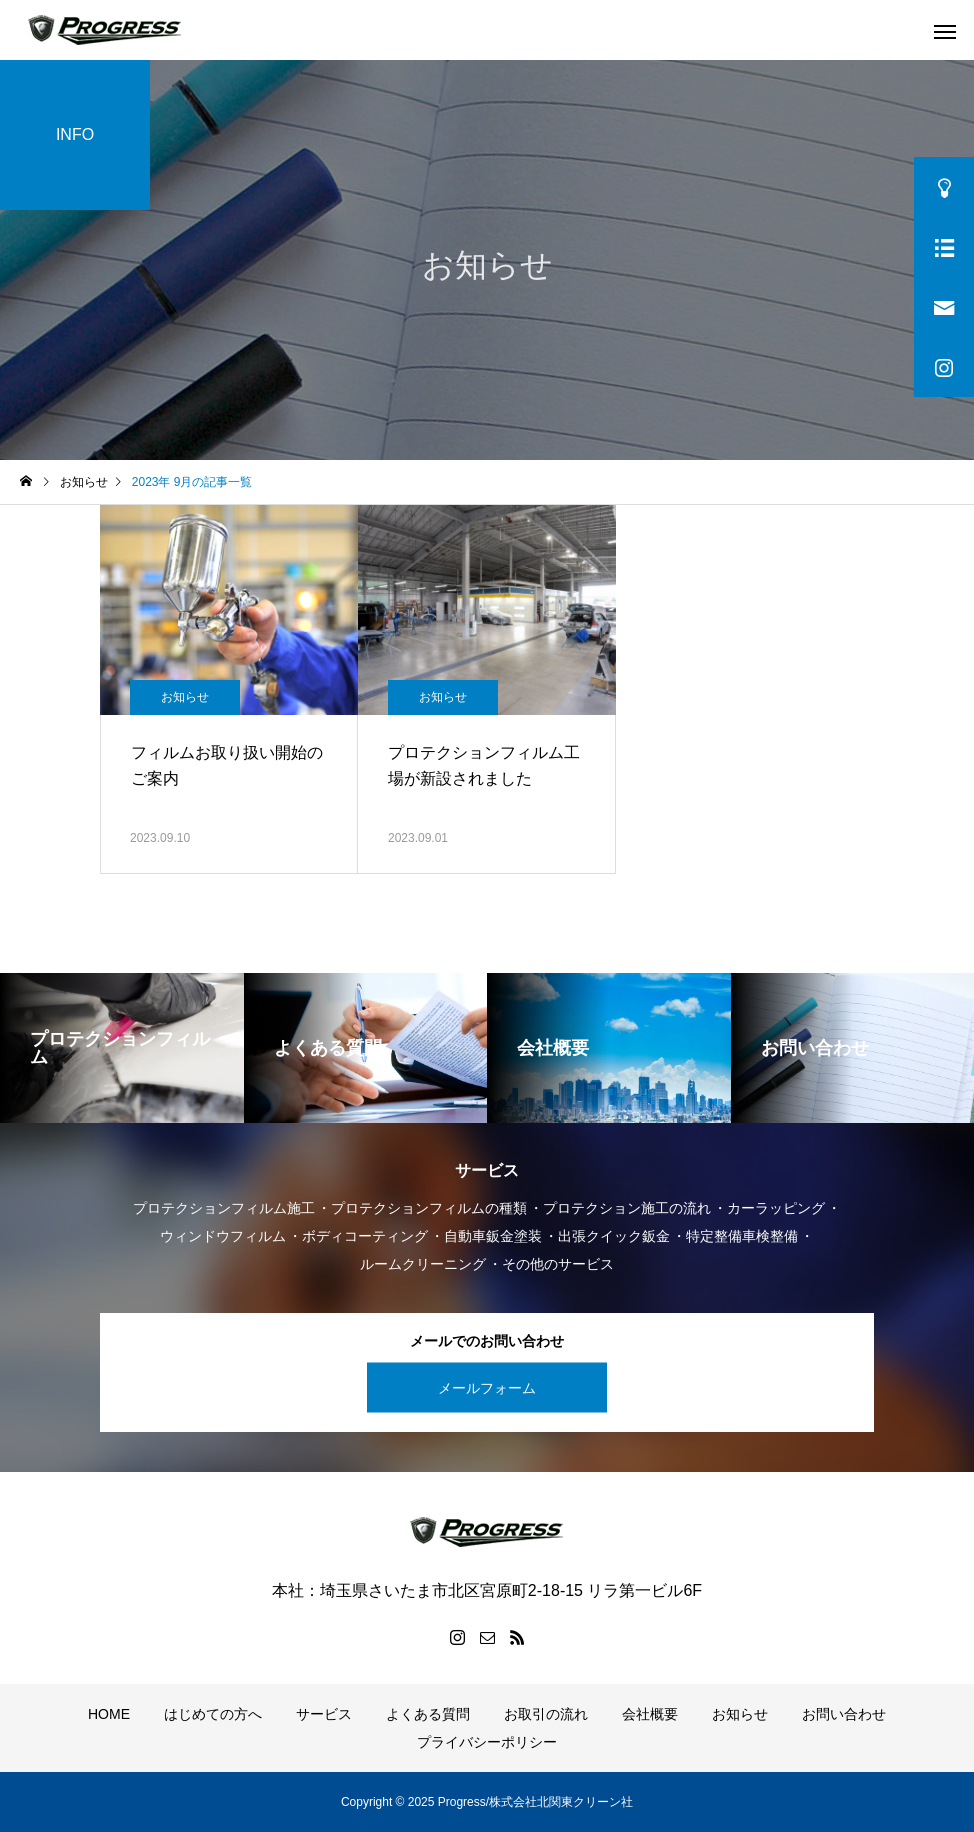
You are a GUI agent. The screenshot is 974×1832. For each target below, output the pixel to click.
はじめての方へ (213, 1714)
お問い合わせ (844, 1714)
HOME (109, 1714)
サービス (324, 1714)
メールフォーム (487, 1387)
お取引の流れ (546, 1714)
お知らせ (185, 697)
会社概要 (650, 1714)
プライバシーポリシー (487, 1742)
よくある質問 (428, 1714)
